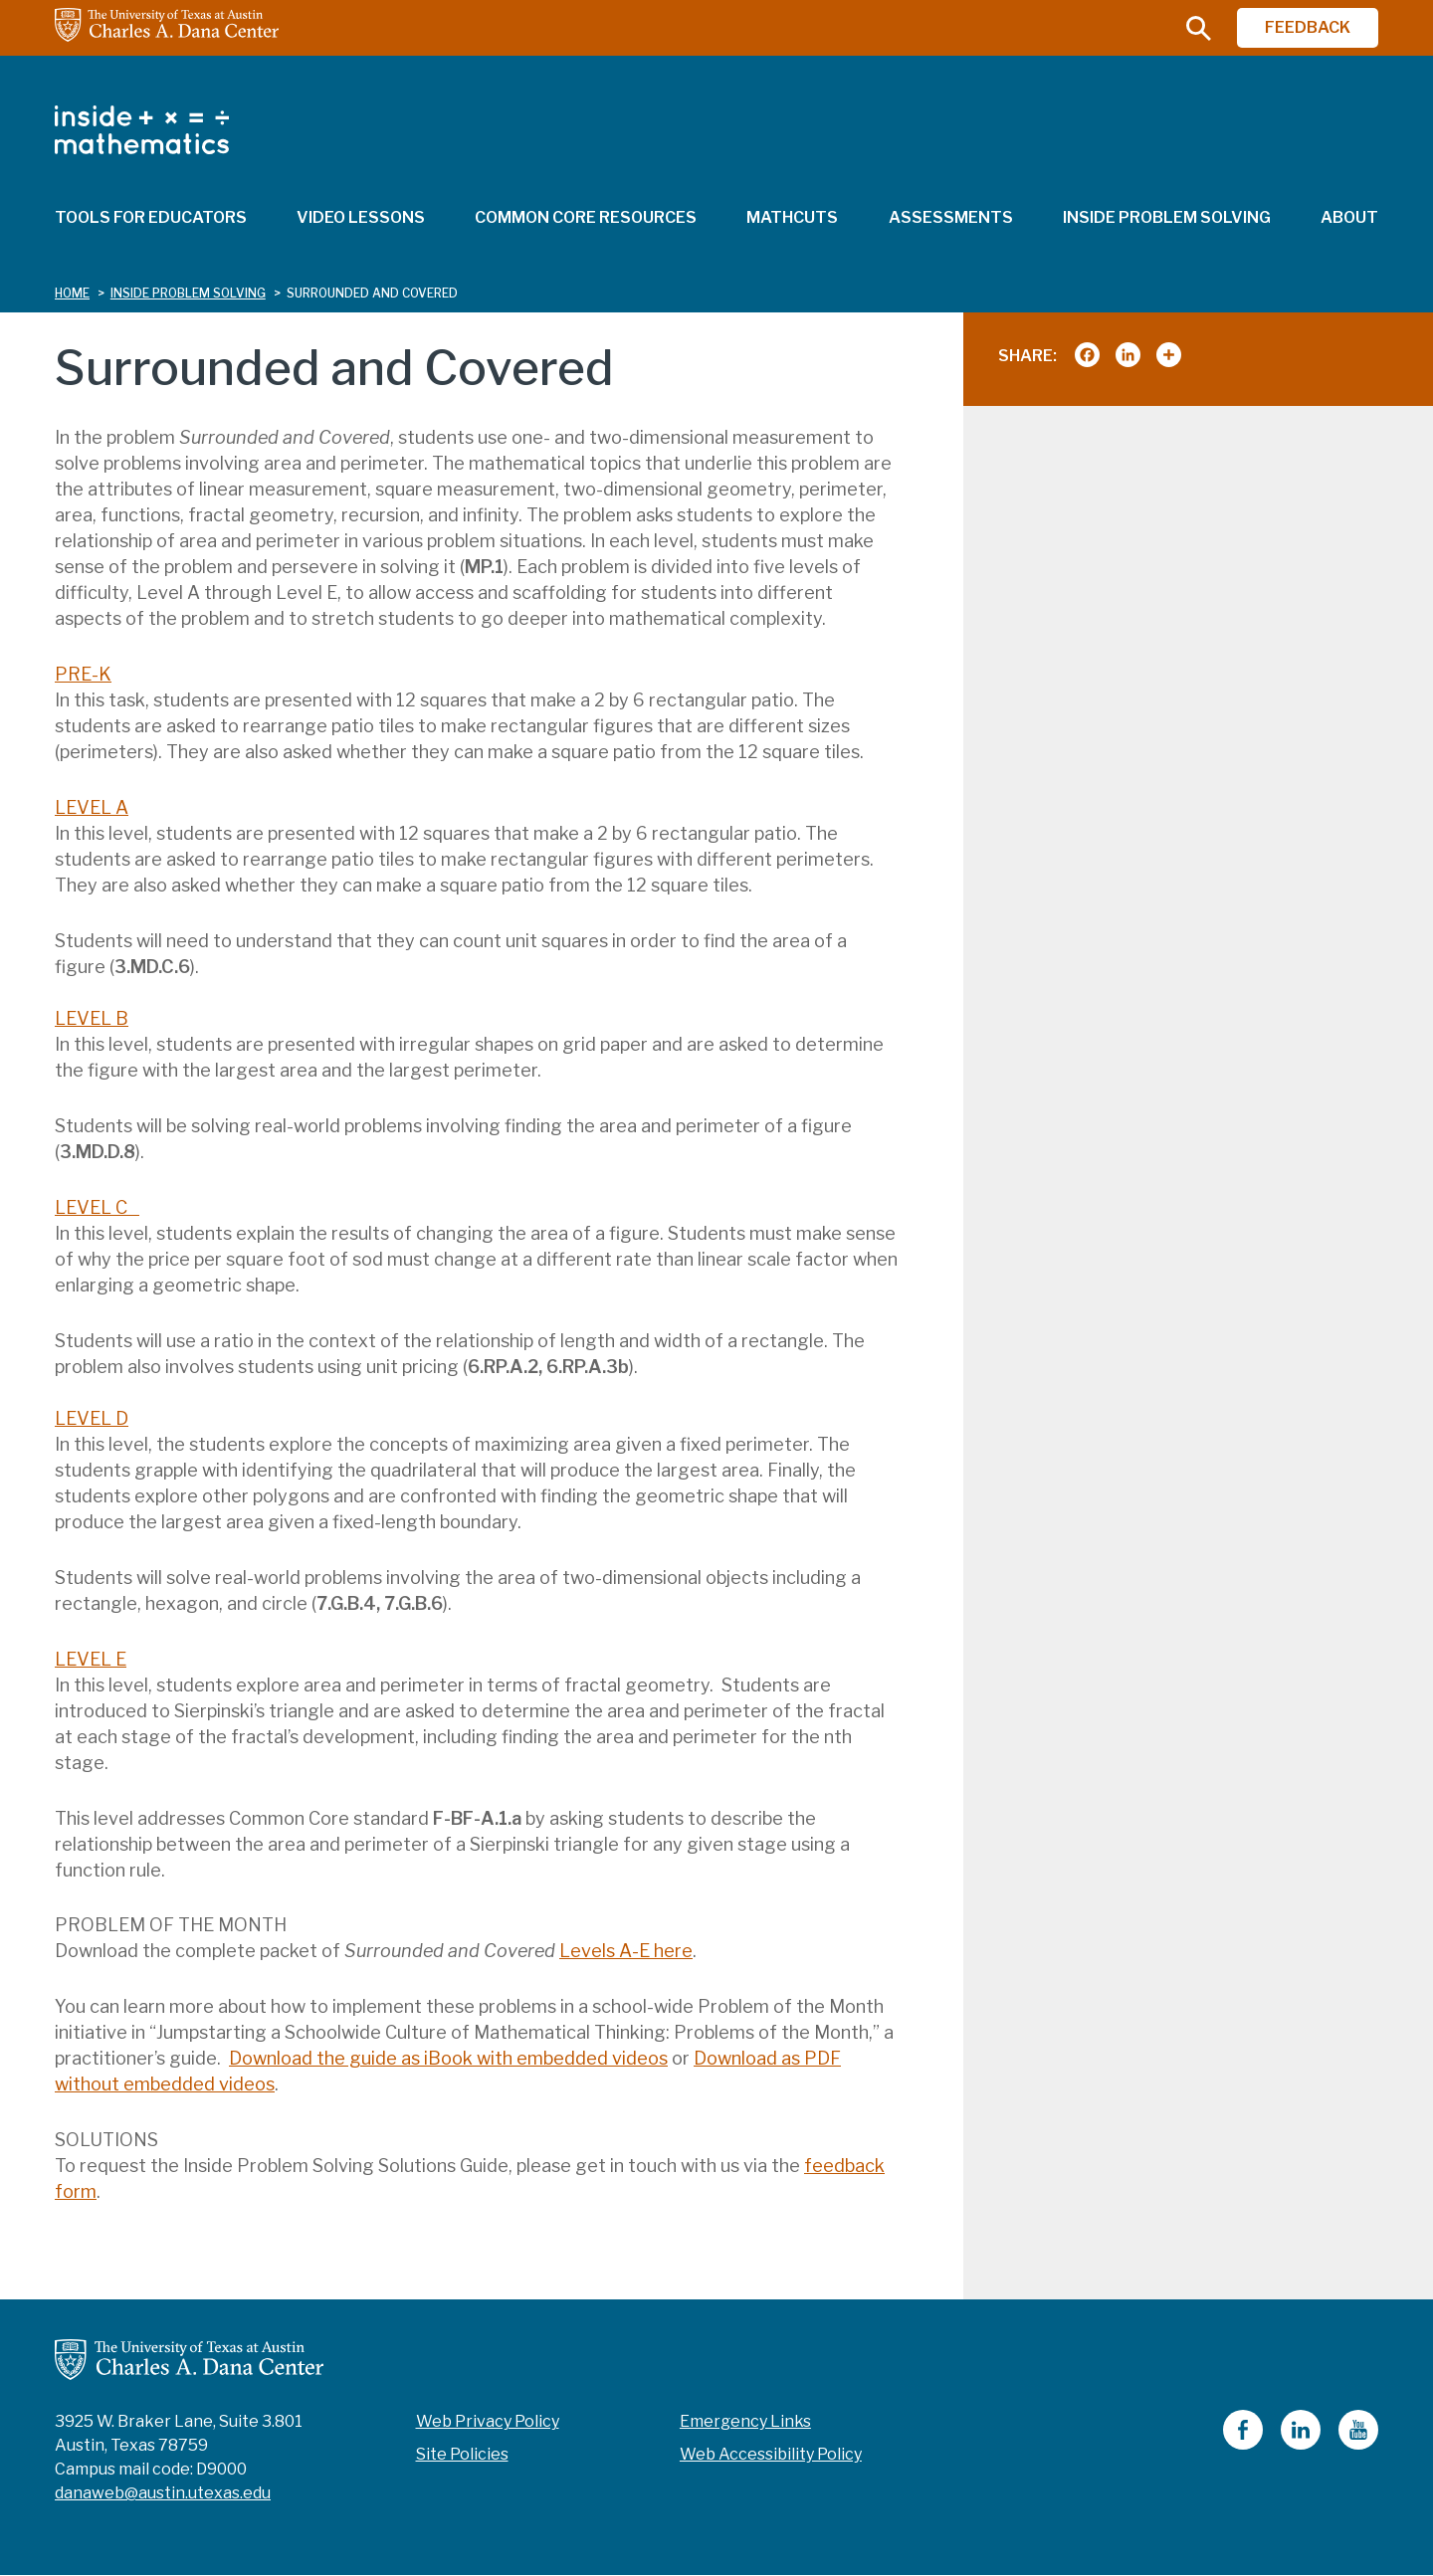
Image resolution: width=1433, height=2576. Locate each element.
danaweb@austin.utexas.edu (163, 2492)
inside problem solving (188, 293)
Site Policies (462, 2454)
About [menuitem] (1349, 217)
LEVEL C (97, 1207)
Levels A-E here (626, 1950)
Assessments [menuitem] (951, 217)
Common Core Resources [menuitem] (586, 217)
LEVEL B (91, 1018)
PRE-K (83, 674)
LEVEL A (91, 807)
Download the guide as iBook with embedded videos (448, 2058)
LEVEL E (90, 1659)
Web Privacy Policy (487, 2421)
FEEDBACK (1307, 27)
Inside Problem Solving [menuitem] (1167, 217)
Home (72, 293)
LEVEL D (91, 1418)
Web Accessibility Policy (771, 2454)
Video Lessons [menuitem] (361, 217)
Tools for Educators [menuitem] (151, 217)
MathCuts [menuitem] (792, 217)
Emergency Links (745, 2421)
